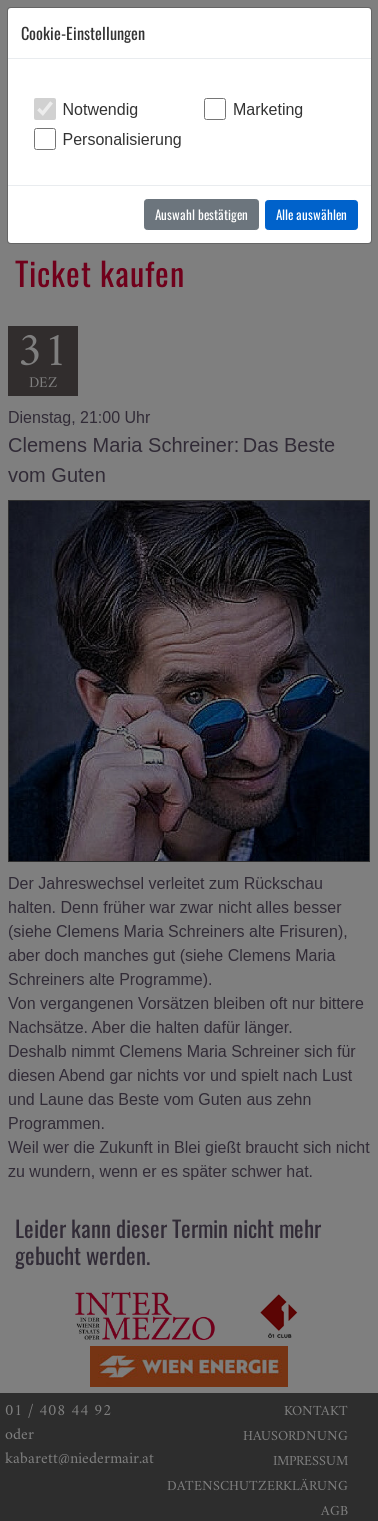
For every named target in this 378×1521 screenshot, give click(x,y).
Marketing (268, 109)
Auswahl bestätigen (201, 214)
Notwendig (101, 109)
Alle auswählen (311, 214)
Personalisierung (122, 139)
